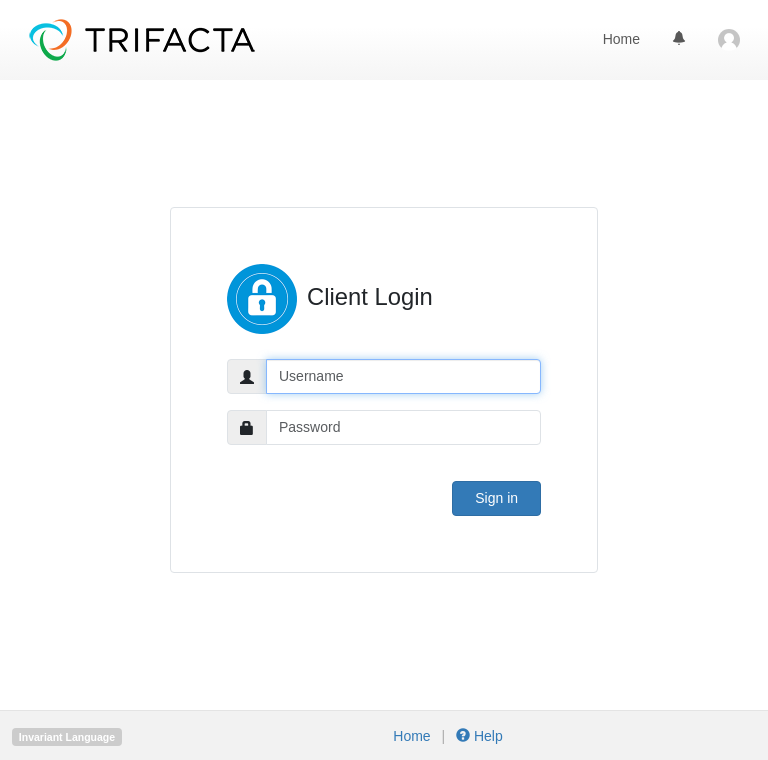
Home (621, 39)
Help (477, 736)
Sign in (496, 498)
